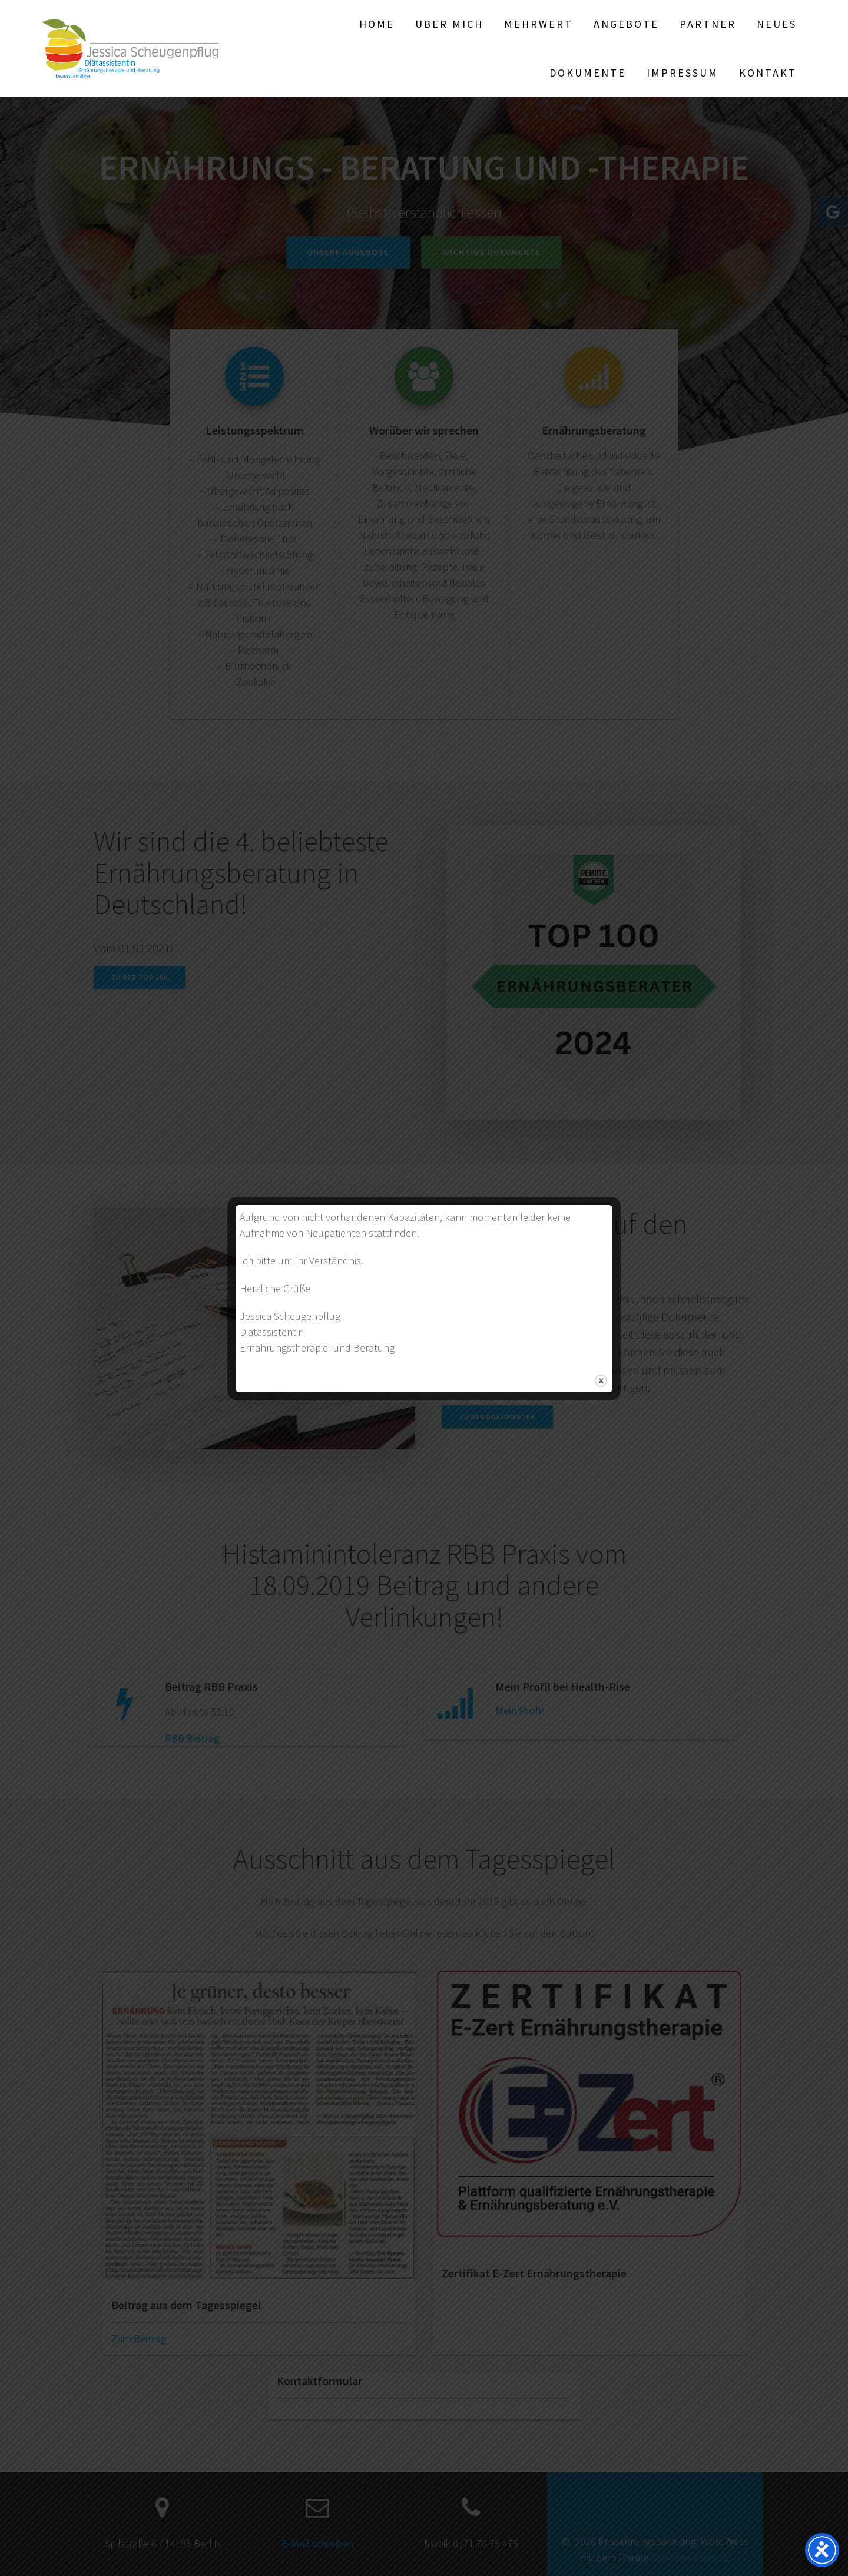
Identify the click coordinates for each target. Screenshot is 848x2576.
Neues (777, 24)
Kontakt (768, 73)
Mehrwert (538, 24)
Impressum (682, 73)
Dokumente (587, 73)
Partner (708, 24)
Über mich (449, 24)
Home (377, 24)
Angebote (626, 24)
